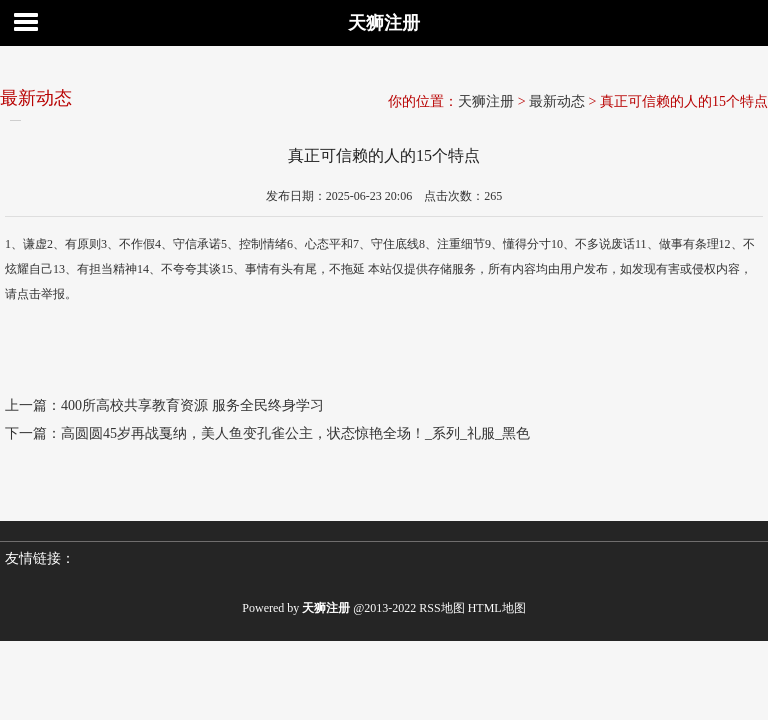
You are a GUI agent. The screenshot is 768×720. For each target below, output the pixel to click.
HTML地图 (497, 608)
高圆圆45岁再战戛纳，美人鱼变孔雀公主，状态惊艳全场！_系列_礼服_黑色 (295, 433)
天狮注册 (384, 23)
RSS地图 (441, 608)
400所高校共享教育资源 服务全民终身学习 (192, 405)
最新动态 (557, 101)
